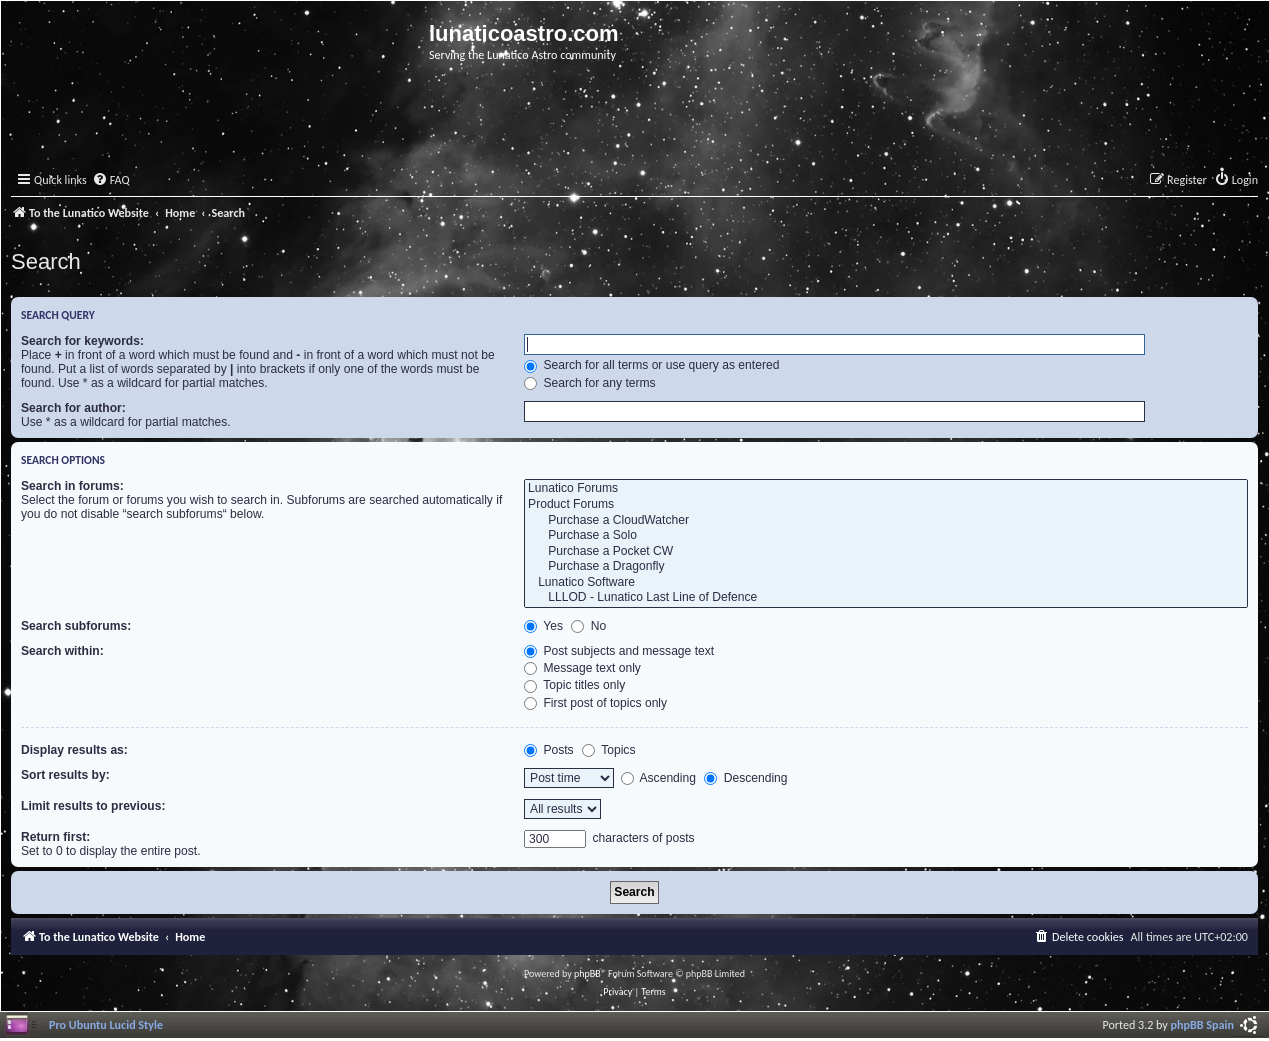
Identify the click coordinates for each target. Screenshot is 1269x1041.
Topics (608, 750)
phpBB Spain (1202, 1024)
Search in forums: (72, 486)
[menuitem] (111, 180)
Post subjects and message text (619, 651)
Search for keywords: (82, 341)
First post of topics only (595, 703)
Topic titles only (574, 685)
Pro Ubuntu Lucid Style (106, 1024)
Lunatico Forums (886, 489)
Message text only (582, 668)
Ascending (658, 778)
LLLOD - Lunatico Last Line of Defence (886, 598)
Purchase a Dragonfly (886, 567)
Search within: (62, 651)
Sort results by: (65, 775)
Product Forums (886, 505)
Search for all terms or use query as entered (651, 365)
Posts (549, 750)
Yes (543, 626)
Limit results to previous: (93, 806)
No (588, 626)
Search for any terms (590, 383)
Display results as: (74, 750)
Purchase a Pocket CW (886, 552)
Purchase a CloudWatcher (886, 521)
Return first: (55, 837)
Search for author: (73, 408)
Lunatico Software (886, 583)
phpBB (587, 973)
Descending (745, 778)
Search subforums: (76, 626)
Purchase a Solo (886, 536)
